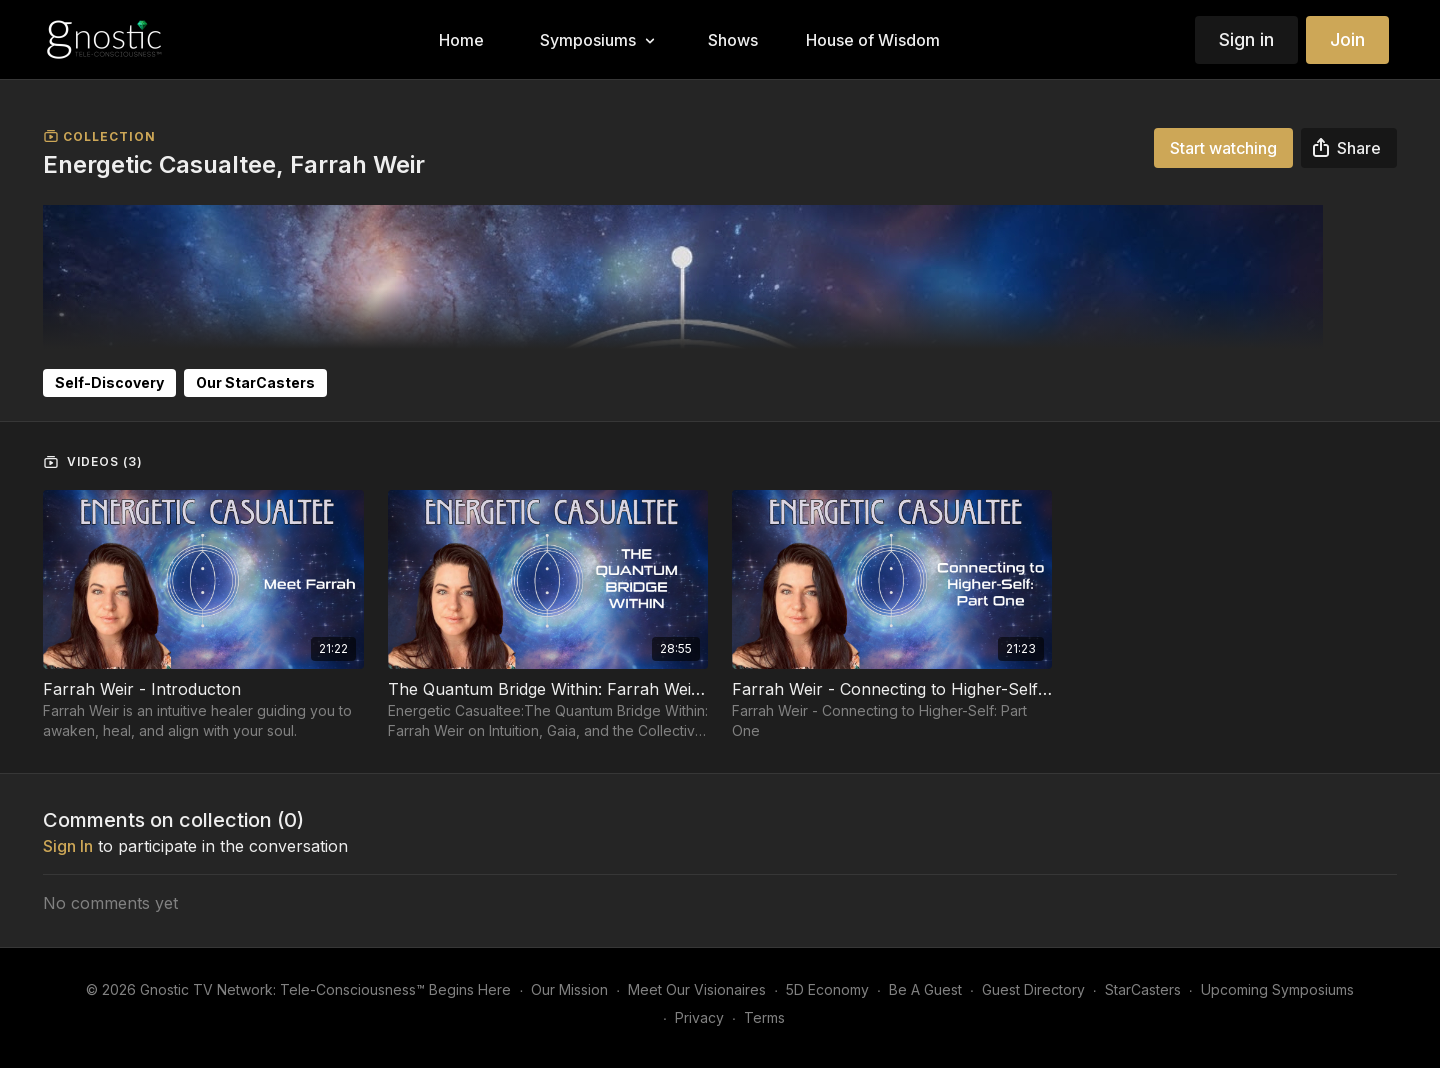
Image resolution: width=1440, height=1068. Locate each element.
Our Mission (569, 989)
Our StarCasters (255, 382)
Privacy (699, 1017)
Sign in (1246, 39)
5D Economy (827, 989)
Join (1347, 39)
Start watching (1223, 148)
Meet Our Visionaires (697, 989)
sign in (68, 846)
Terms (764, 1017)
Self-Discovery (109, 382)
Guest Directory (1033, 989)
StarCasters (1143, 989)
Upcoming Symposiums (1277, 989)
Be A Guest (925, 989)
